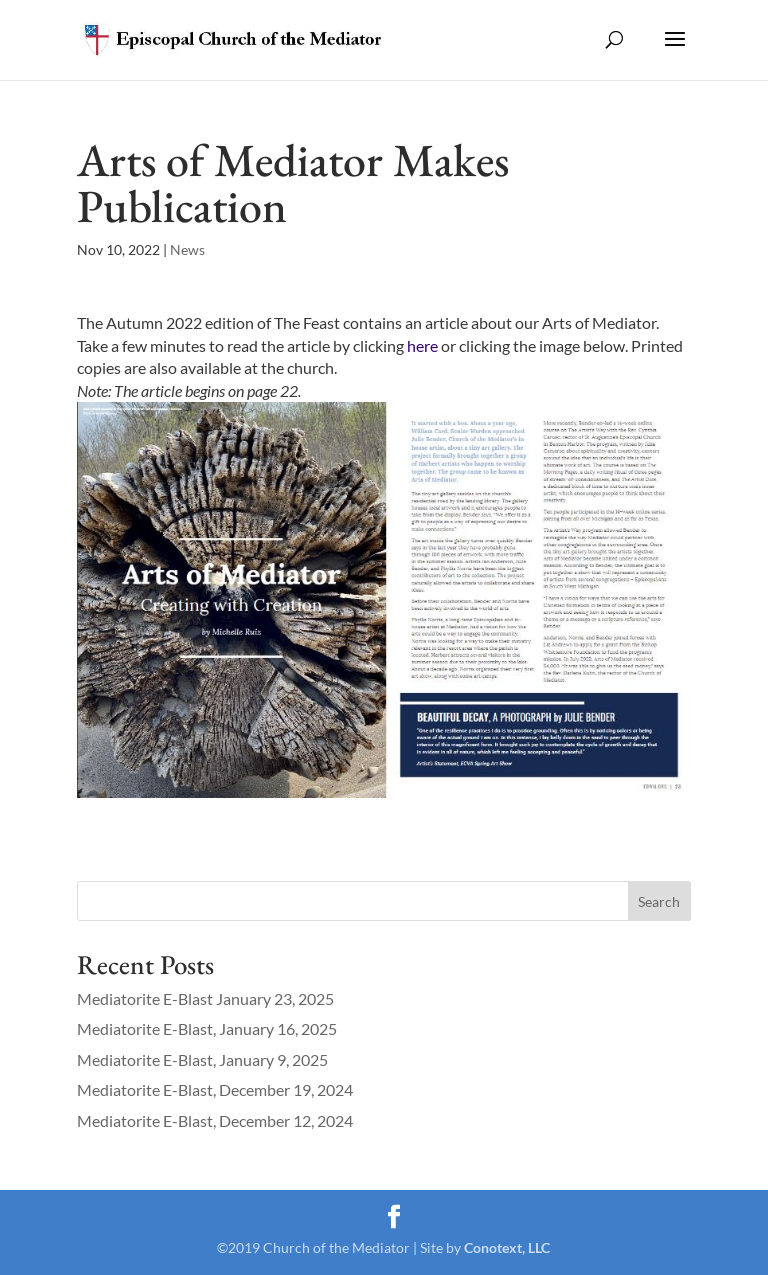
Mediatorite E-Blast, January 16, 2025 (207, 1028)
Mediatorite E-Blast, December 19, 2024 (215, 1089)
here (422, 345)
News (187, 249)
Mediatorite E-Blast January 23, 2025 (205, 998)
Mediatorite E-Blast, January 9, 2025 (202, 1059)
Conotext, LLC (507, 1247)
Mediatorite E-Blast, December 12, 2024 (215, 1120)
